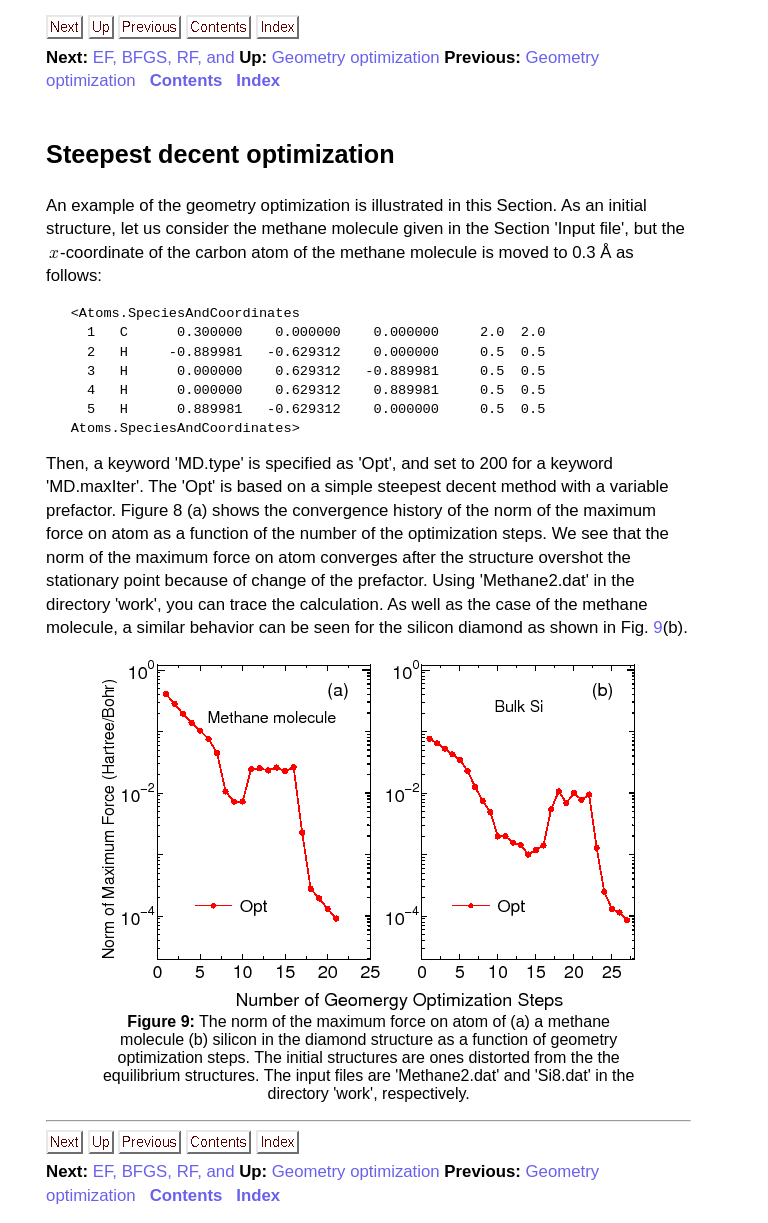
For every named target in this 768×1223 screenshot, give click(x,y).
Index (258, 80)
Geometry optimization (356, 57)
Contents (186, 80)
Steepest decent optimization (220, 154)
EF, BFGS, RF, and (164, 57)
